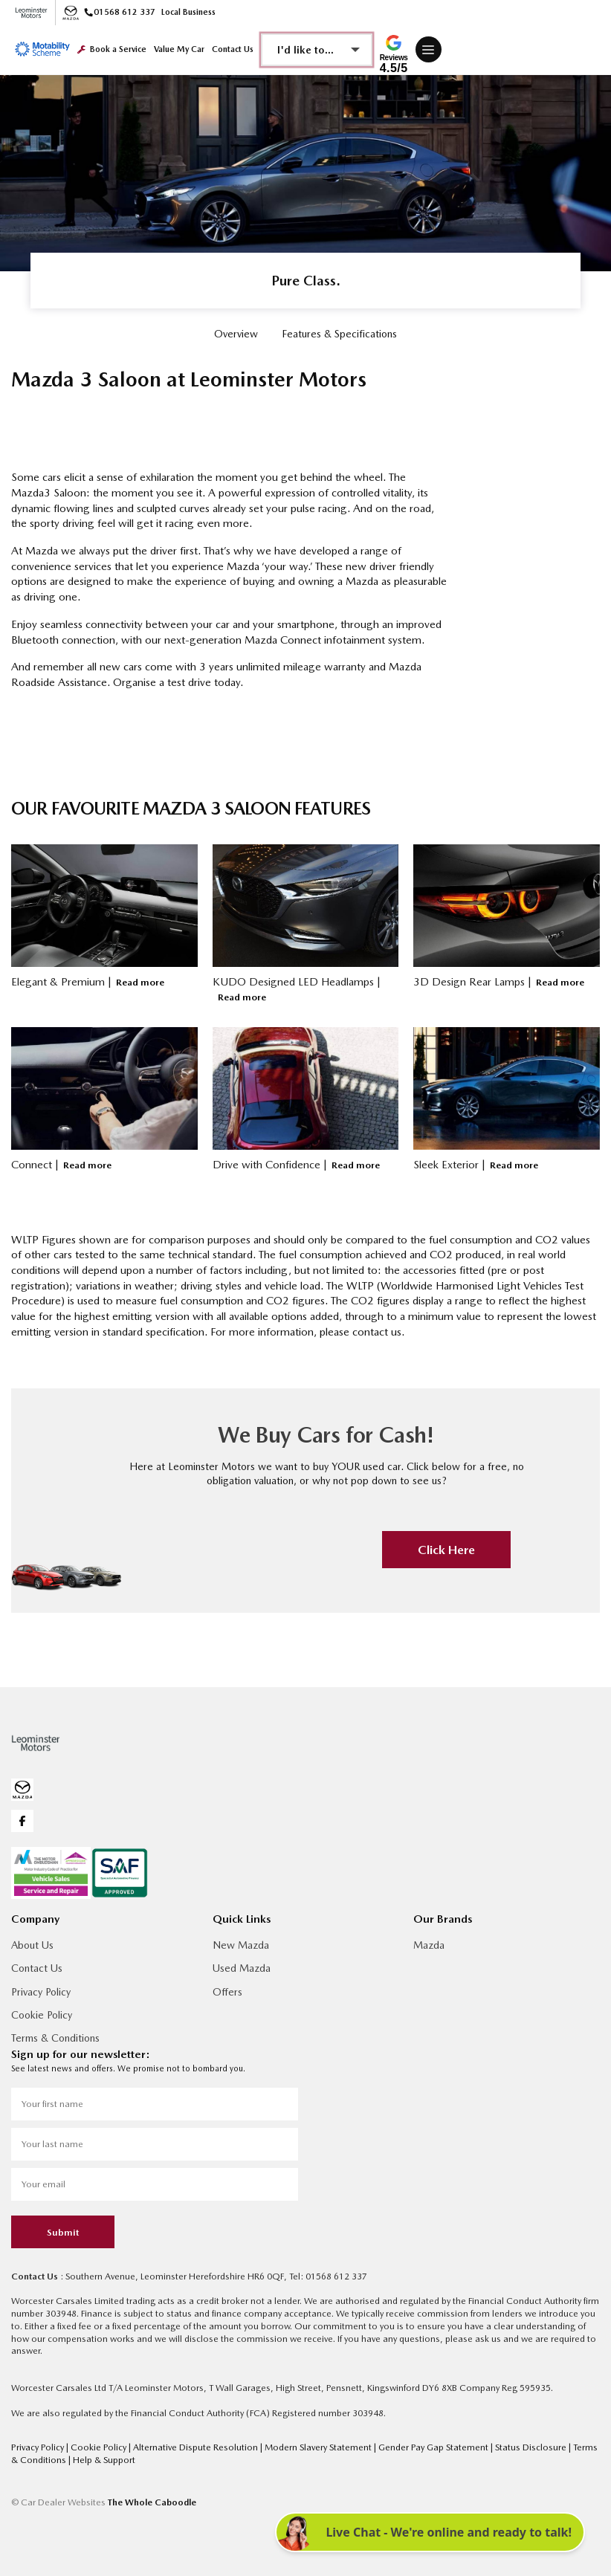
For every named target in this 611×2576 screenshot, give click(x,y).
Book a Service (111, 49)
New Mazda (241, 1945)
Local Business (188, 12)
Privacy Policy (41, 1992)
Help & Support (104, 2459)
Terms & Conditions (55, 2038)
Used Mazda (242, 1968)
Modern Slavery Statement (319, 2447)
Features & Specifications (339, 334)
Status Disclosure (532, 2447)
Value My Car (179, 49)
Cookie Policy (41, 2015)
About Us (32, 1945)
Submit (63, 2232)
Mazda (428, 1945)
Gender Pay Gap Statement (434, 2447)
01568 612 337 (120, 12)
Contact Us (232, 49)
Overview (236, 334)
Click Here (446, 1549)
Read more (140, 982)
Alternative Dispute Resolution (196, 2447)
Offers (227, 1992)
